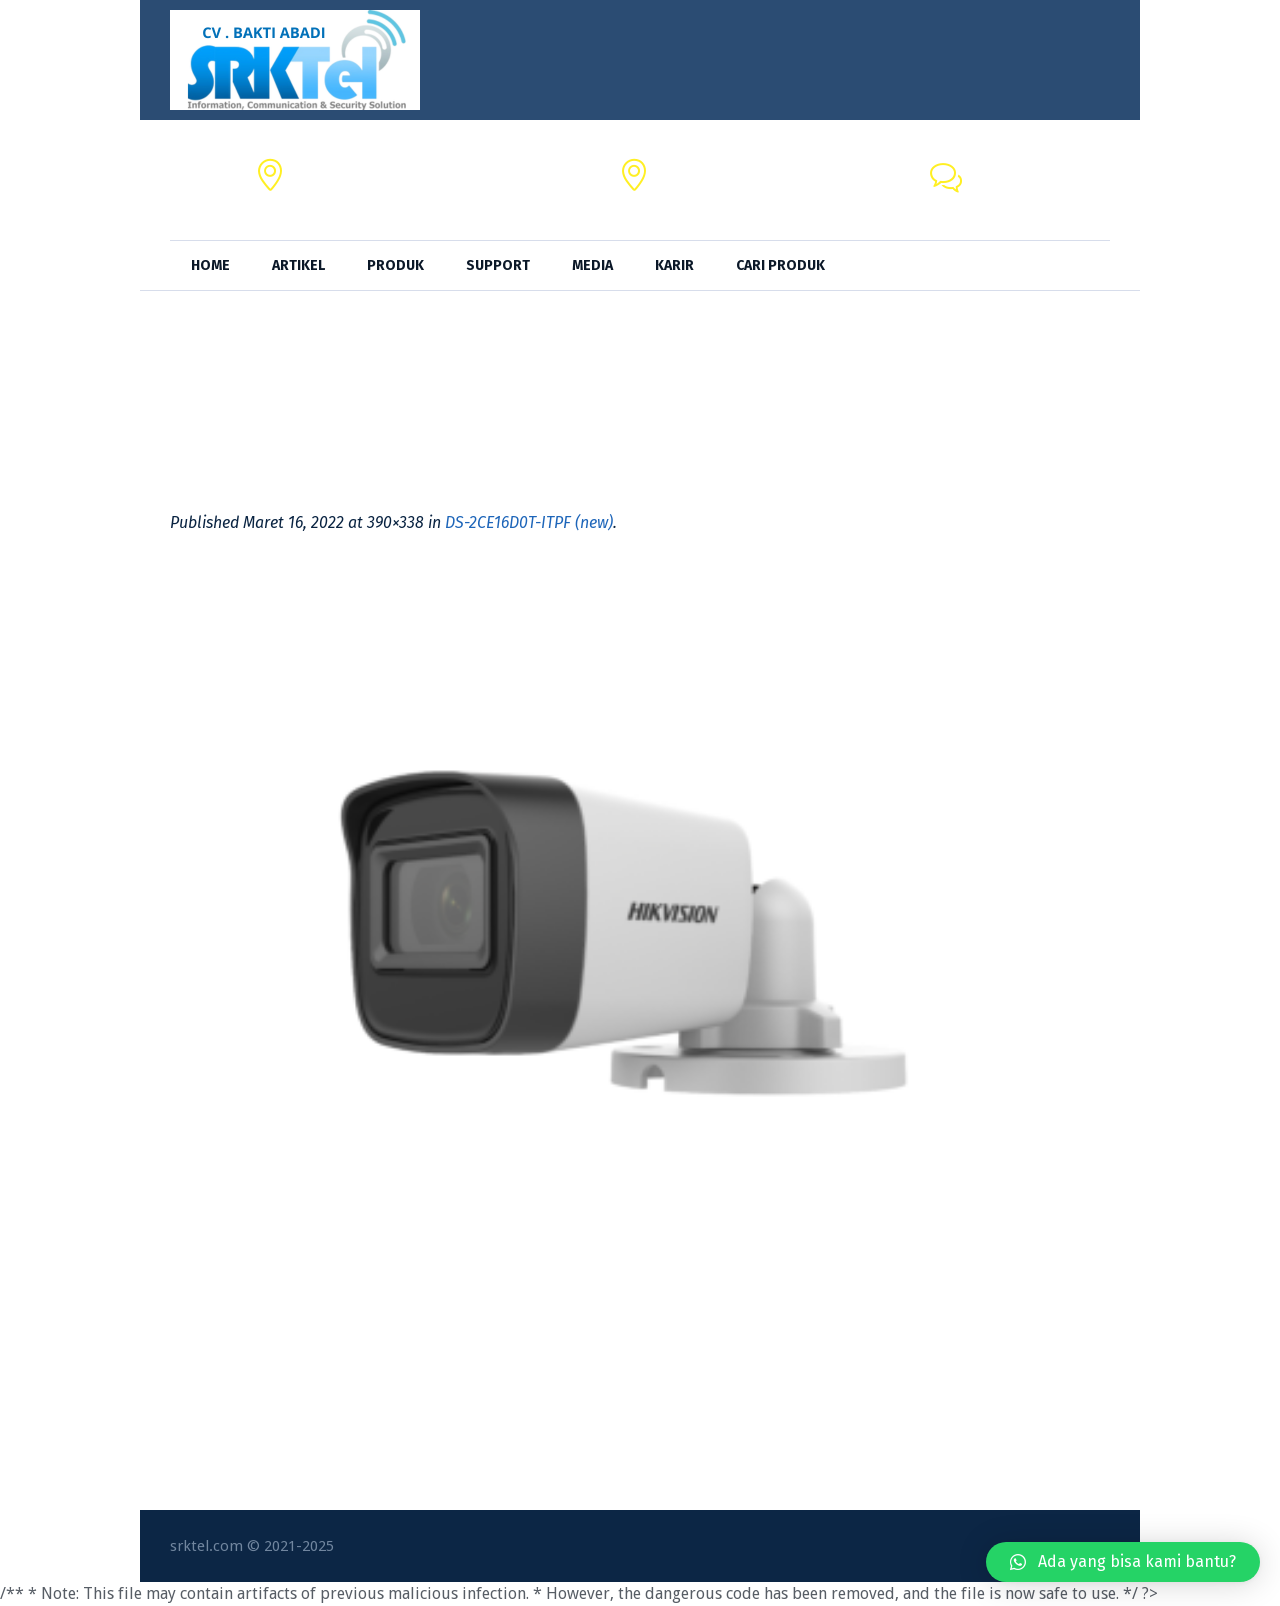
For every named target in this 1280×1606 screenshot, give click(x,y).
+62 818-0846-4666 (1040, 191)
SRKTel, (685, 168)
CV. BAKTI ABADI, (354, 168)
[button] (1123, 1562)
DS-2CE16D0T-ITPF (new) (529, 522)
